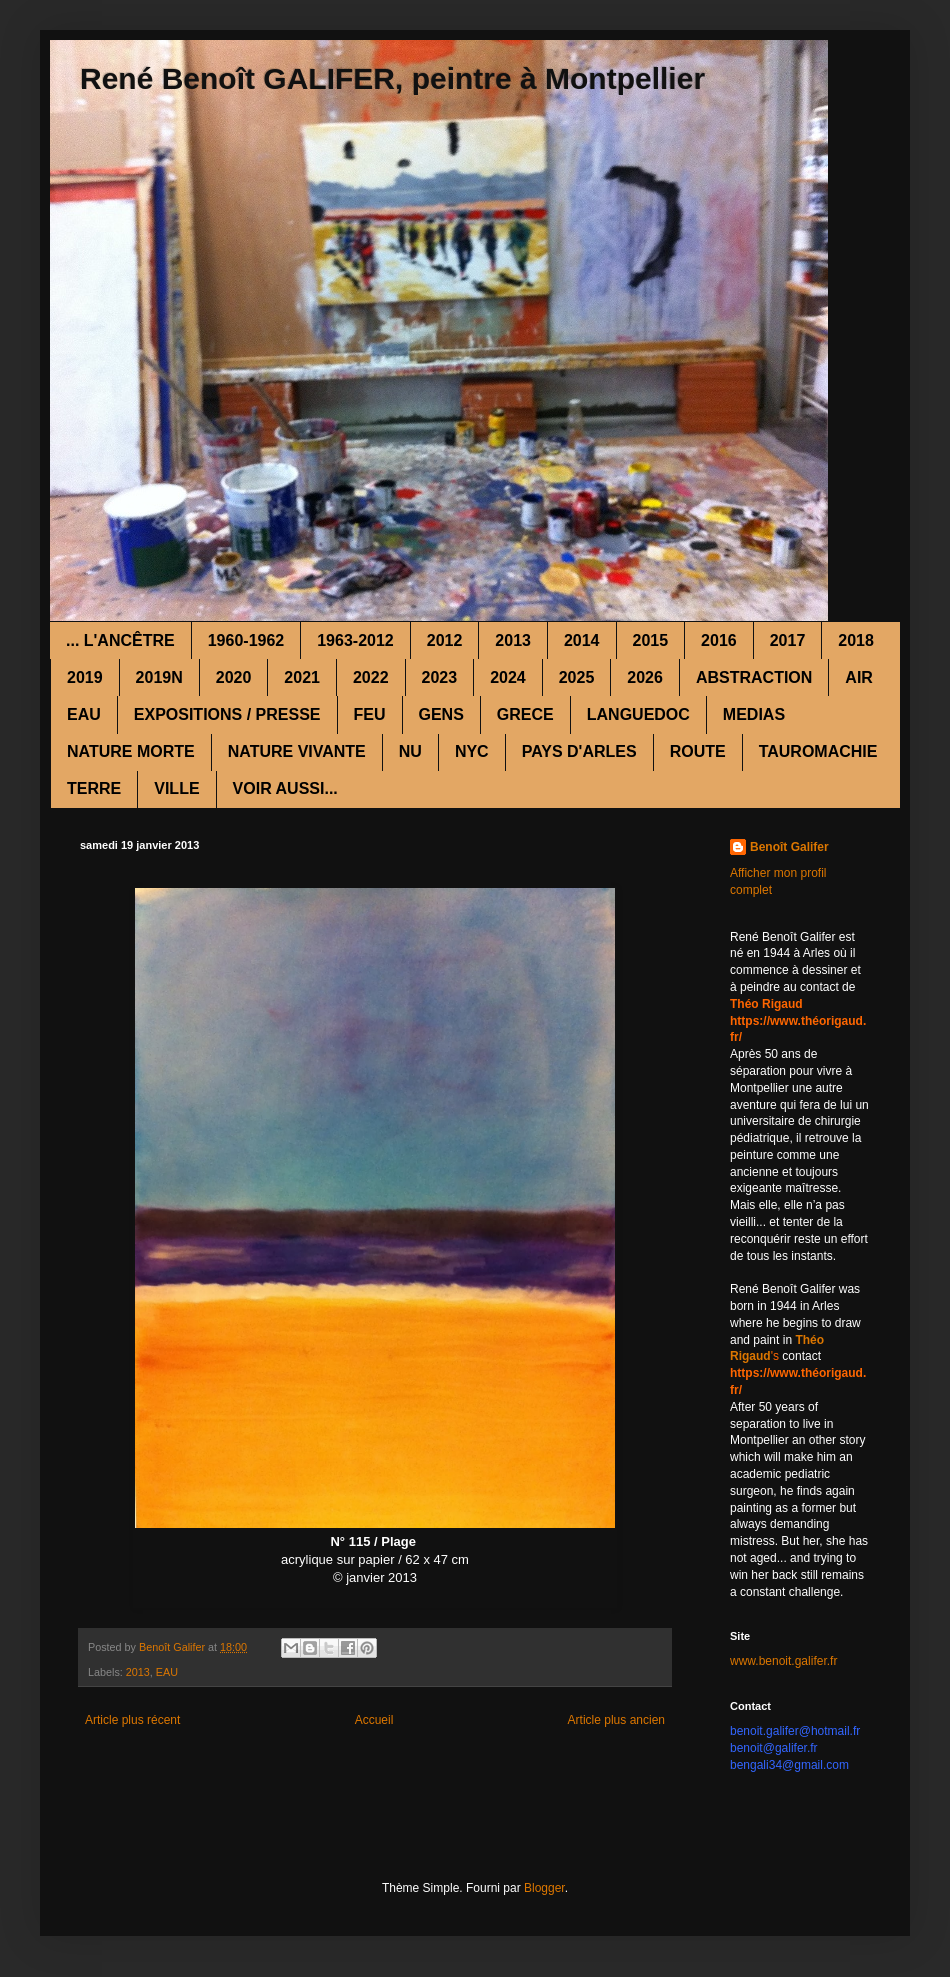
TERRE (94, 788)
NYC (472, 751)
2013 (513, 640)
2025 (577, 677)
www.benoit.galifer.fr (783, 1661)
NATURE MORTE (131, 751)
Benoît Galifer (789, 847)
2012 (445, 640)
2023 (440, 677)
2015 (651, 640)
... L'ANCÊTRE (120, 640)
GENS (441, 714)
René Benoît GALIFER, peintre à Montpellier (392, 78)
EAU (84, 714)
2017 (788, 640)
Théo (809, 1340)
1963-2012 (355, 640)
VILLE (176, 788)
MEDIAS (754, 714)
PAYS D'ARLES (579, 751)
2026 (645, 677)
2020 (234, 677)
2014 (582, 640)
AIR (859, 677)
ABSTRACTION (754, 677)
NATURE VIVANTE (297, 751)
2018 (856, 640)
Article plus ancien (616, 1720)
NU (410, 751)
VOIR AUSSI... (285, 788)
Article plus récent (132, 1720)
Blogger (544, 1888)
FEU (370, 714)
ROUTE (698, 751)
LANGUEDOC (638, 714)
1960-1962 (246, 640)
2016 (719, 640)
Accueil (374, 1720)
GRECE (525, 714)
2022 (371, 677)
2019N (159, 677)
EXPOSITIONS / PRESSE (227, 714)
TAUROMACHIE (818, 751)
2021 (302, 677)
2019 (85, 677)
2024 (508, 677)
